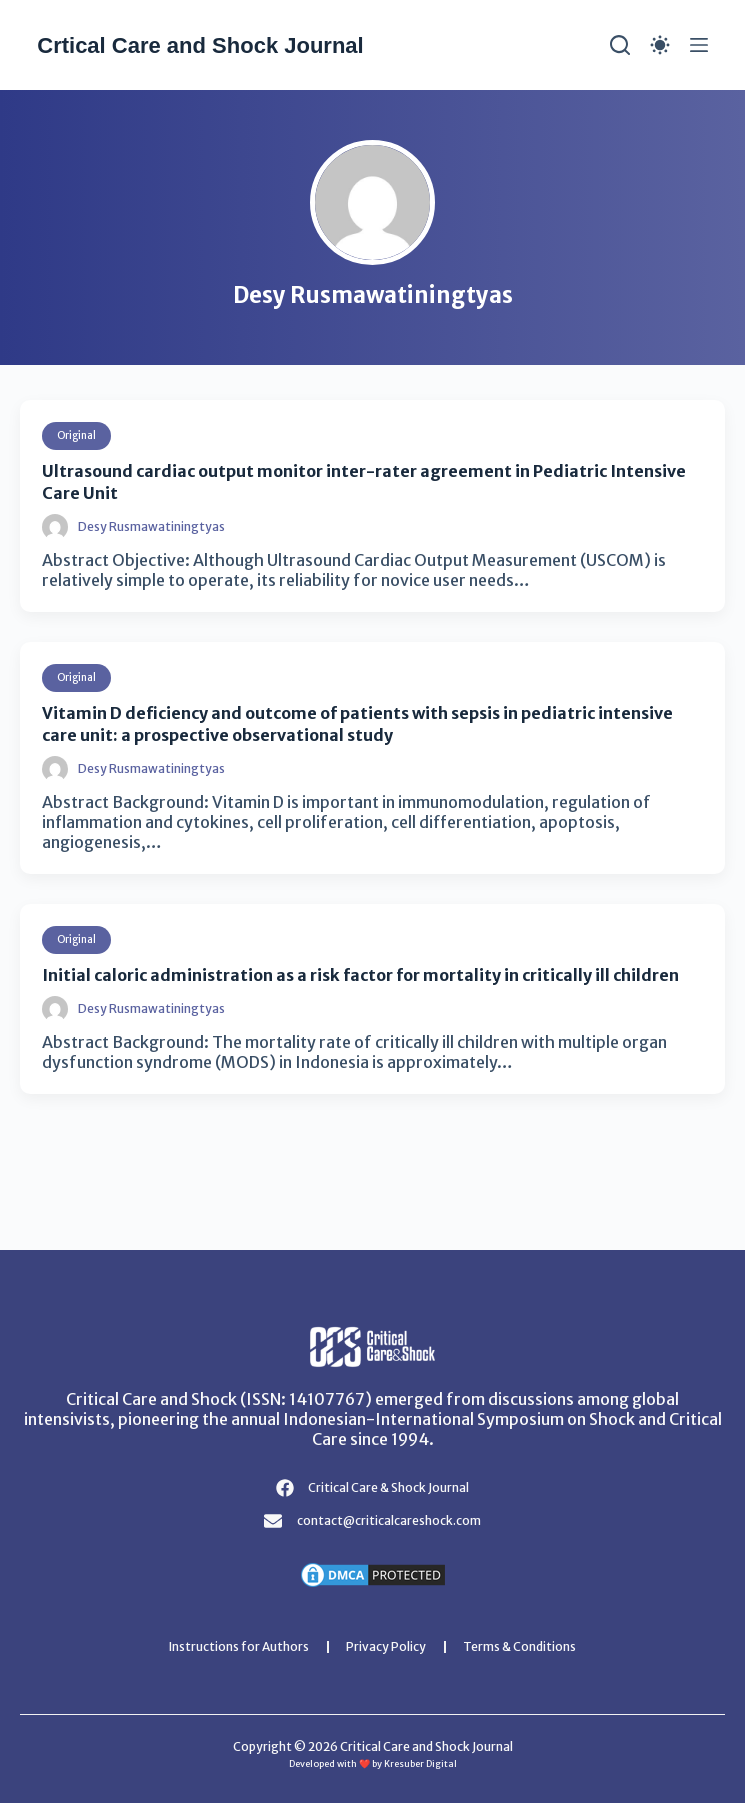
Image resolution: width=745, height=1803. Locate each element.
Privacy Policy (386, 1646)
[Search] (620, 45)
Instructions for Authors (239, 1646)
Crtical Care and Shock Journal (200, 45)
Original (76, 435)
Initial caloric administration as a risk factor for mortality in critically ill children (360, 975)
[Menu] (699, 45)
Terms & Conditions (519, 1646)
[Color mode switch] (660, 45)
